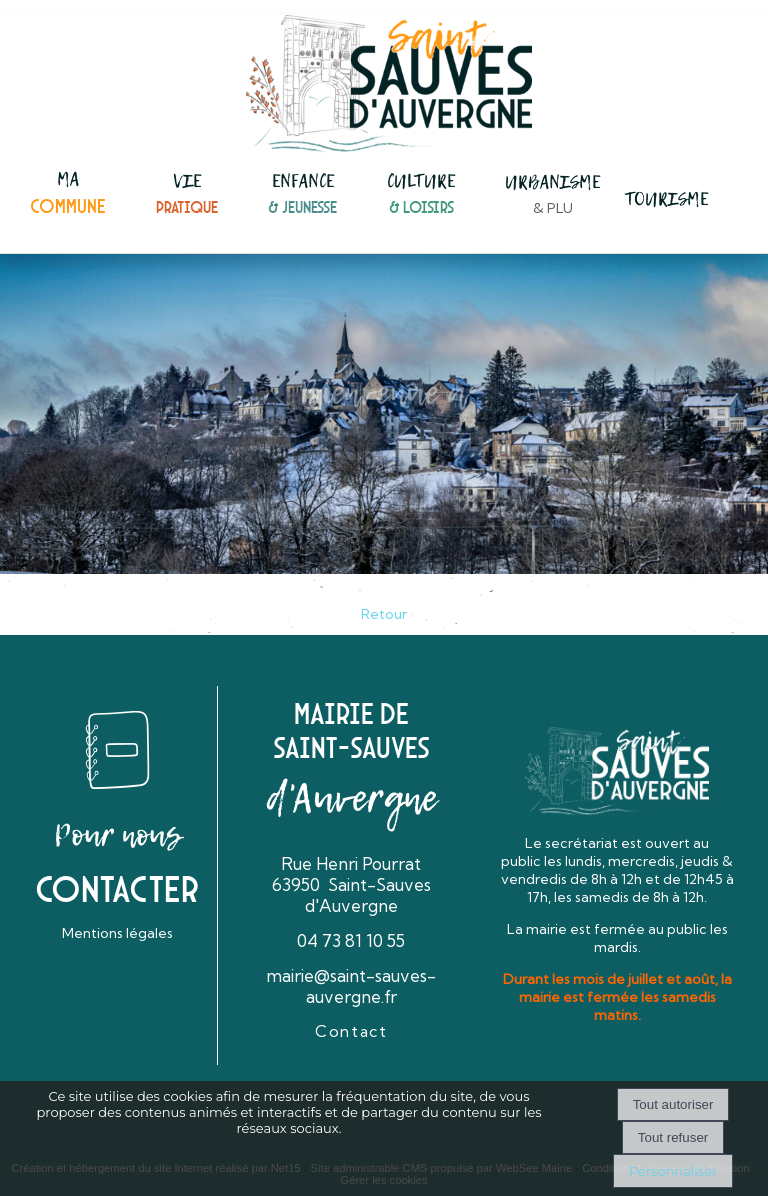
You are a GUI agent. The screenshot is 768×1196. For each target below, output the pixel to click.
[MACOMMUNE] (68, 194)
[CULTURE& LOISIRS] (421, 195)
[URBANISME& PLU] (552, 196)
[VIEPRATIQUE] (187, 195)
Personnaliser (673, 1171)
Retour (384, 614)
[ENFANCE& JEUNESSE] (302, 195)
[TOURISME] (666, 201)
